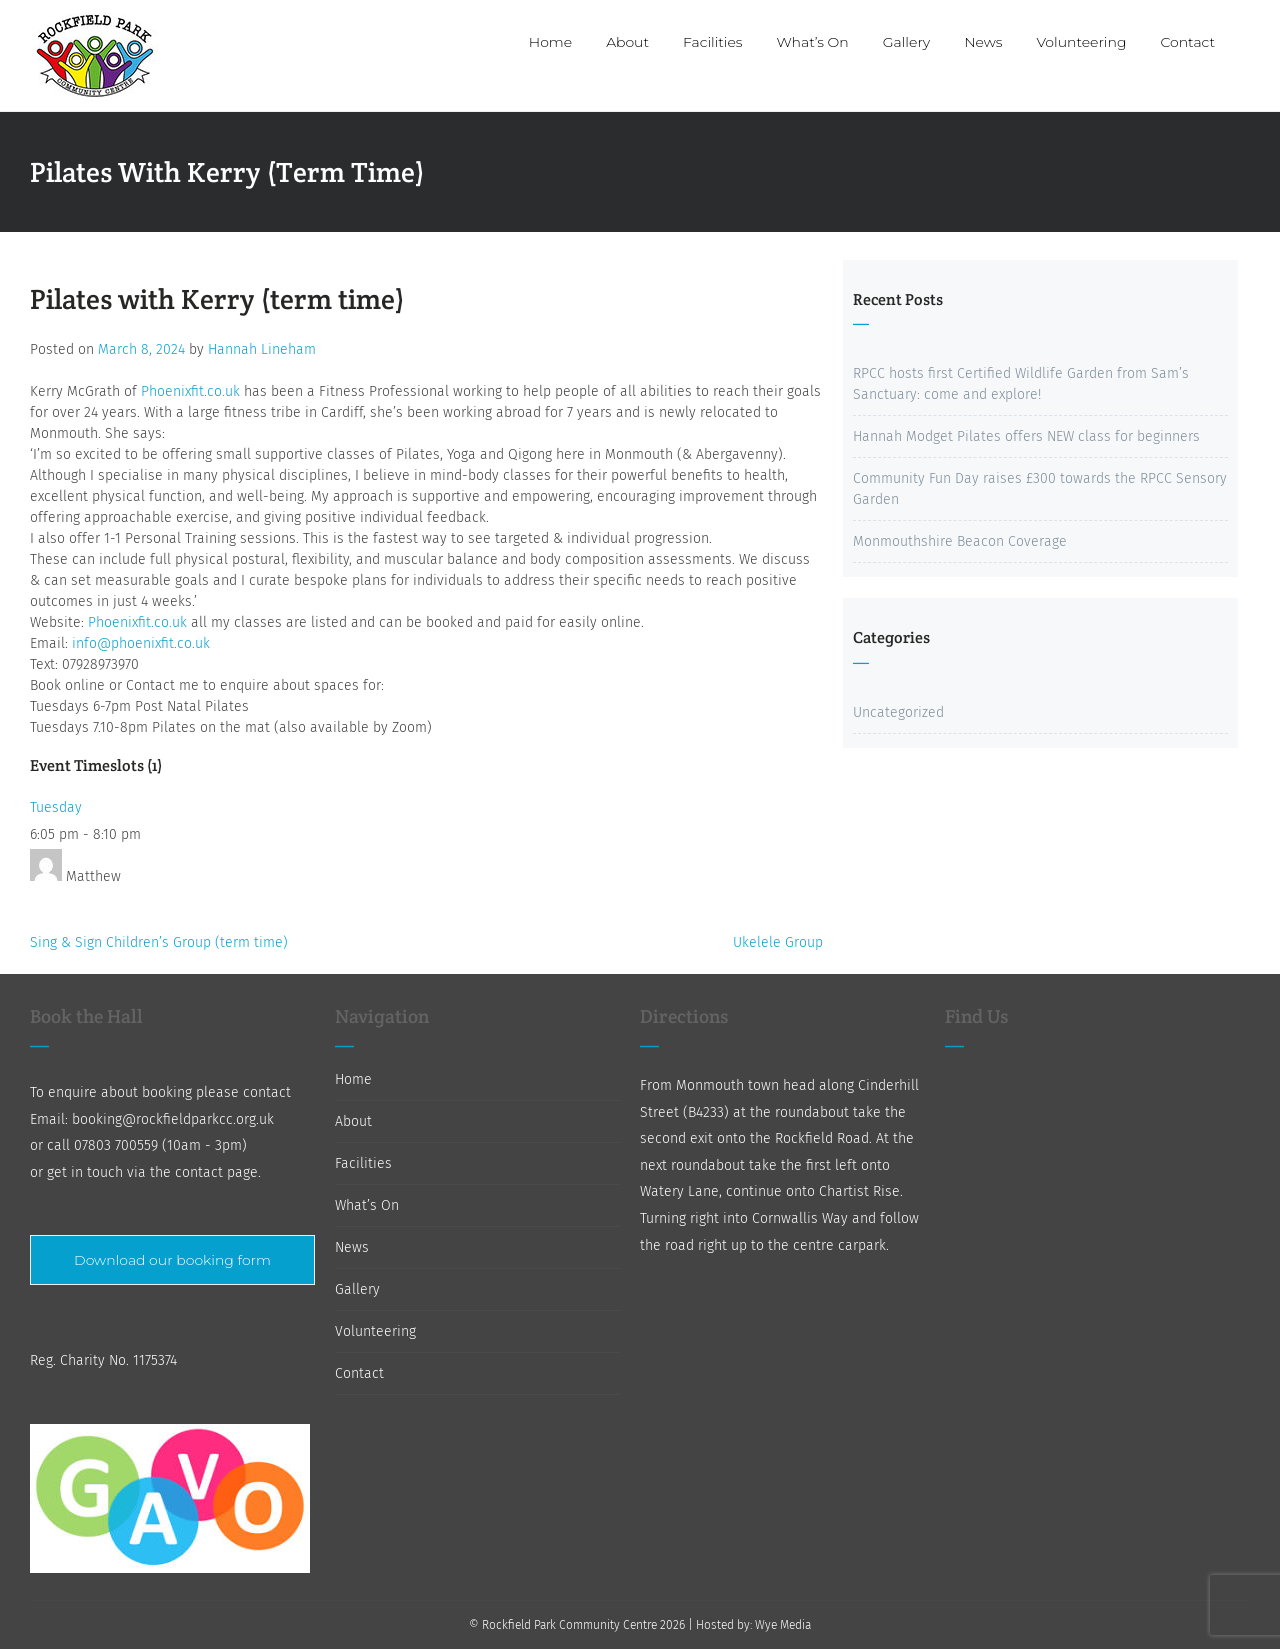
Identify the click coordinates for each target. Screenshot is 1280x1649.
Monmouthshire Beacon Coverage (960, 541)
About (353, 1121)
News (352, 1247)
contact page (216, 1172)
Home (353, 1079)
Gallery (357, 1289)
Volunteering (375, 1331)
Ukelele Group (778, 942)
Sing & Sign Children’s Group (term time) (159, 942)
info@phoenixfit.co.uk (141, 643)
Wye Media (783, 1625)
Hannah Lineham (262, 349)
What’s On (367, 1205)
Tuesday (56, 807)
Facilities (363, 1163)
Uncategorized (898, 712)
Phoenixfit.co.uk (190, 391)
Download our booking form (172, 1260)
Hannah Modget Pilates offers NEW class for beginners (1026, 436)
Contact (359, 1373)
